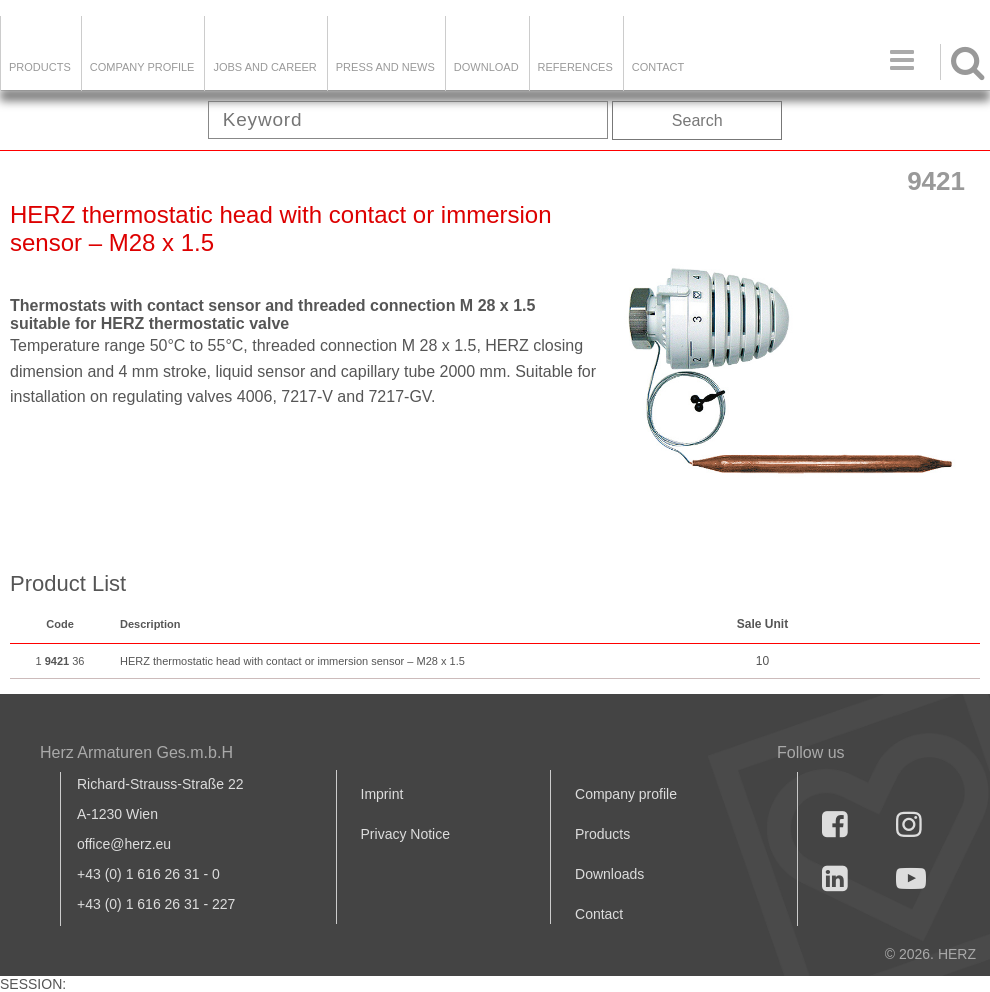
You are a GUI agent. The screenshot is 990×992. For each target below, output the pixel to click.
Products (40, 67)
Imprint (382, 794)
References (575, 67)
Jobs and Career (264, 67)
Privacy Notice (405, 834)
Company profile (626, 794)
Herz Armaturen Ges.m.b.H (136, 752)
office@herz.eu (124, 844)
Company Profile (142, 67)
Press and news (385, 67)
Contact (658, 67)
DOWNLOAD (486, 67)
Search (697, 120)
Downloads (609, 874)
